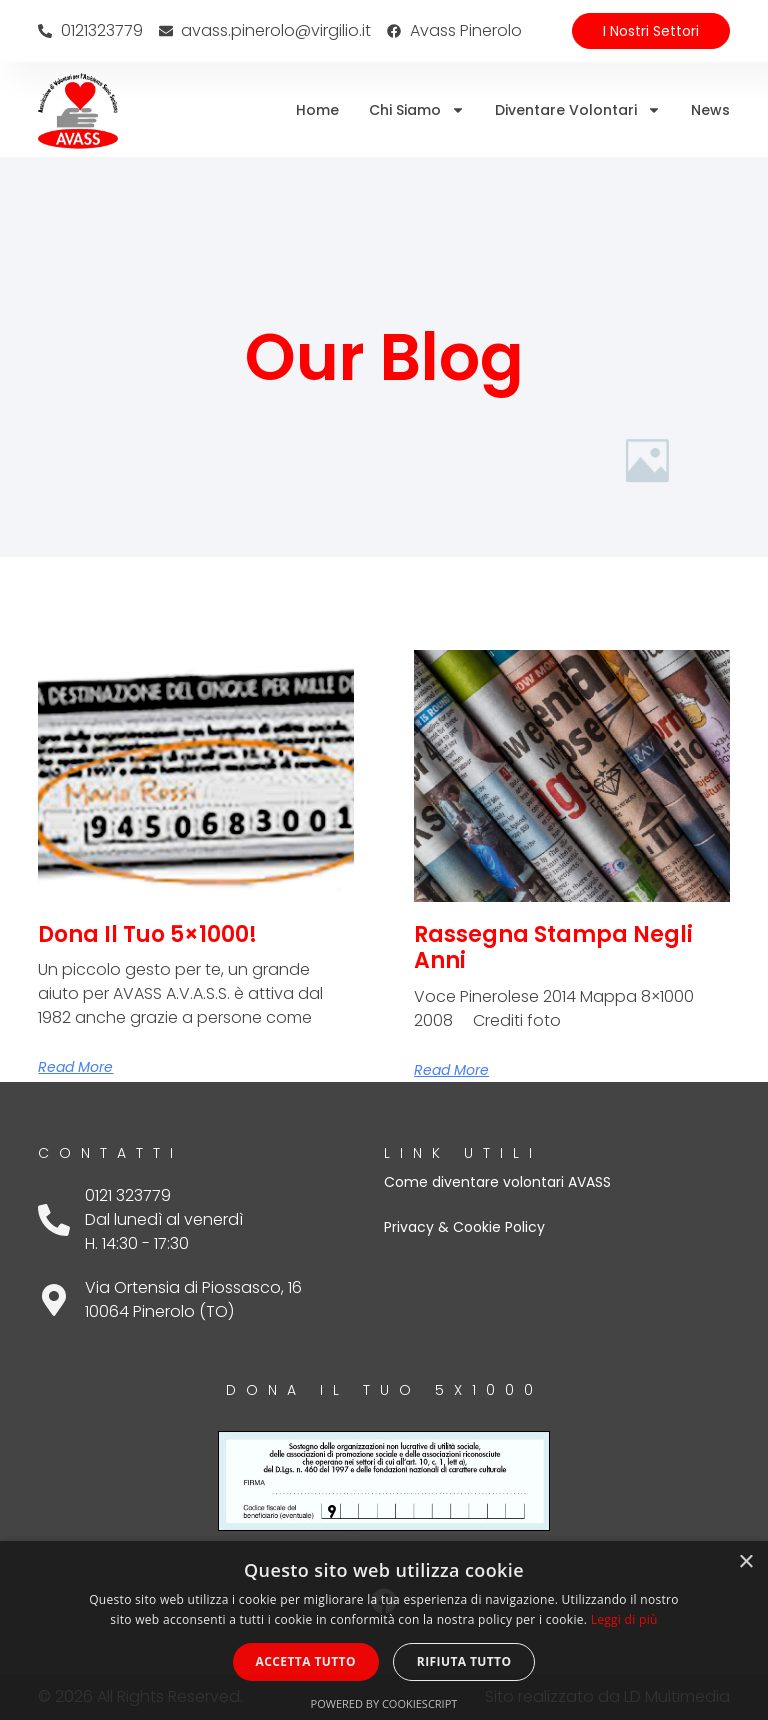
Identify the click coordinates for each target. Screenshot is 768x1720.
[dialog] (384, 1630)
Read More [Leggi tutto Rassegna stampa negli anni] (451, 1070)
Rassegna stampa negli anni (553, 947)
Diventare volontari (578, 110)
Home (317, 110)
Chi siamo (417, 110)
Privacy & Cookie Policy (464, 1227)
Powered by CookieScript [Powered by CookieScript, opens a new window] (384, 1703)
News (710, 110)
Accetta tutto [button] (306, 1661)
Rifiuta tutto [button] (464, 1661)
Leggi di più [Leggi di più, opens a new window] (624, 1619)
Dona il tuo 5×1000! (147, 934)
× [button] (745, 1562)
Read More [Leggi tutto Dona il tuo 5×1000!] (75, 1067)
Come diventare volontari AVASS (497, 1182)
